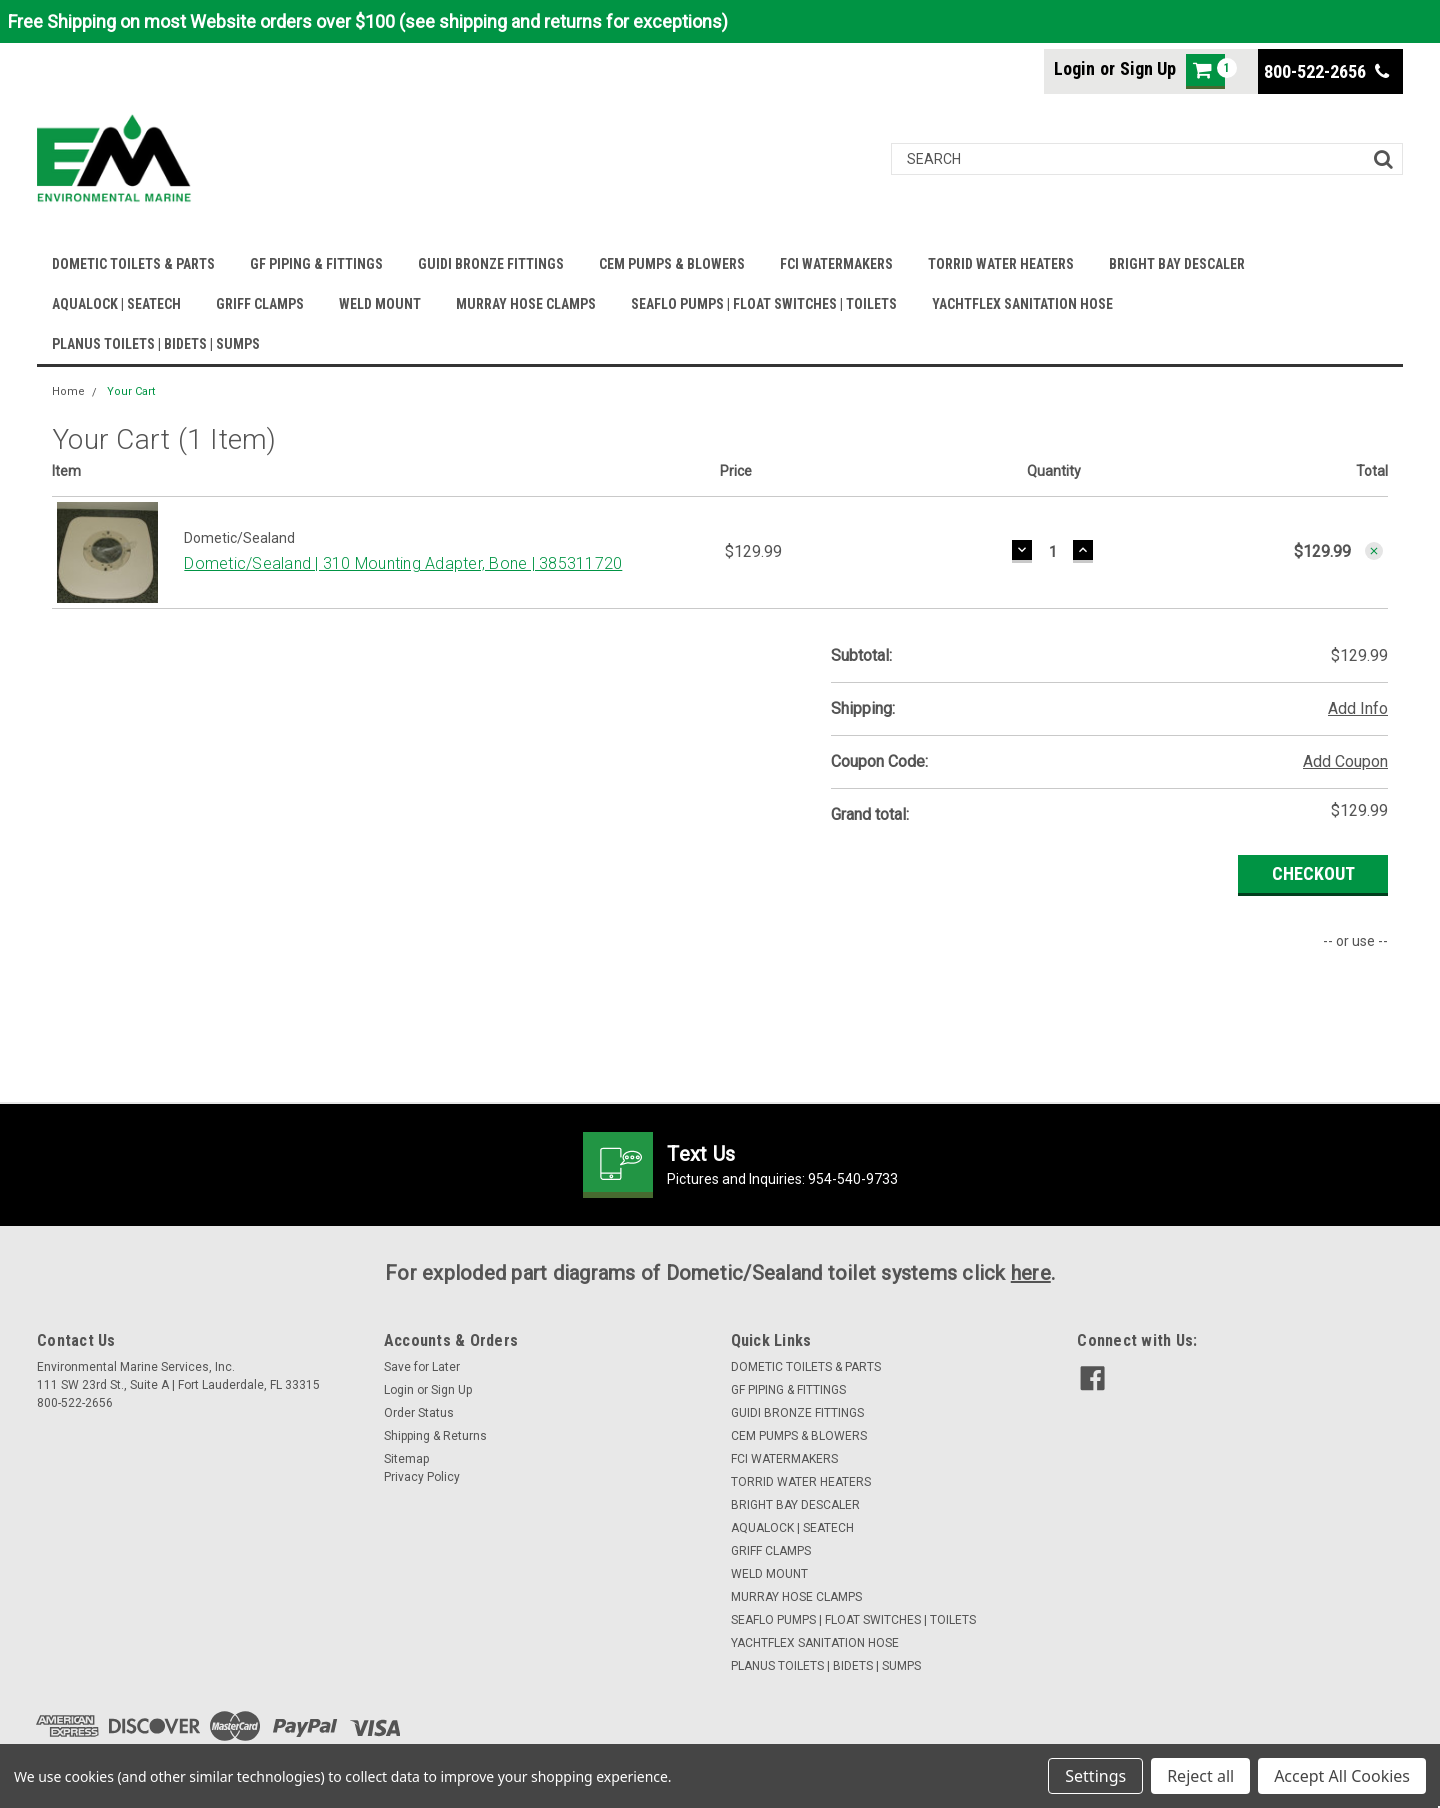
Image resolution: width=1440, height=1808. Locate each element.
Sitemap (406, 1459)
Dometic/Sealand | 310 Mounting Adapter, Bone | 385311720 (403, 563)
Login (1074, 68)
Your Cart (131, 391)
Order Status (419, 1413)
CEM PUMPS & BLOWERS (672, 264)
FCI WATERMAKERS (836, 264)
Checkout (1313, 873)
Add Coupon (1345, 761)
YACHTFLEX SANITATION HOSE (1022, 304)
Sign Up (1148, 68)
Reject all (1200, 1776)
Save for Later (422, 1367)
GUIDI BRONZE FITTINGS (491, 264)
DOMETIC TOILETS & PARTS (133, 264)
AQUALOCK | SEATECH (116, 304)
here (1031, 1273)
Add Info (1358, 708)
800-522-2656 (1326, 71)
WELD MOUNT (380, 304)
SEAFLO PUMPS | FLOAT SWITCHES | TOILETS (764, 304)
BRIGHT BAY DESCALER (1177, 264)
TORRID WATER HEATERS (1001, 264)
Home (68, 391)
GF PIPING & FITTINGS (316, 264)
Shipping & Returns (435, 1436)
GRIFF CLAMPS (260, 304)
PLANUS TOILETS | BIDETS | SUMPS (156, 344)
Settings (1095, 1776)
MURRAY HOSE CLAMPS (526, 304)
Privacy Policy (422, 1477)
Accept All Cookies (1342, 1776)
